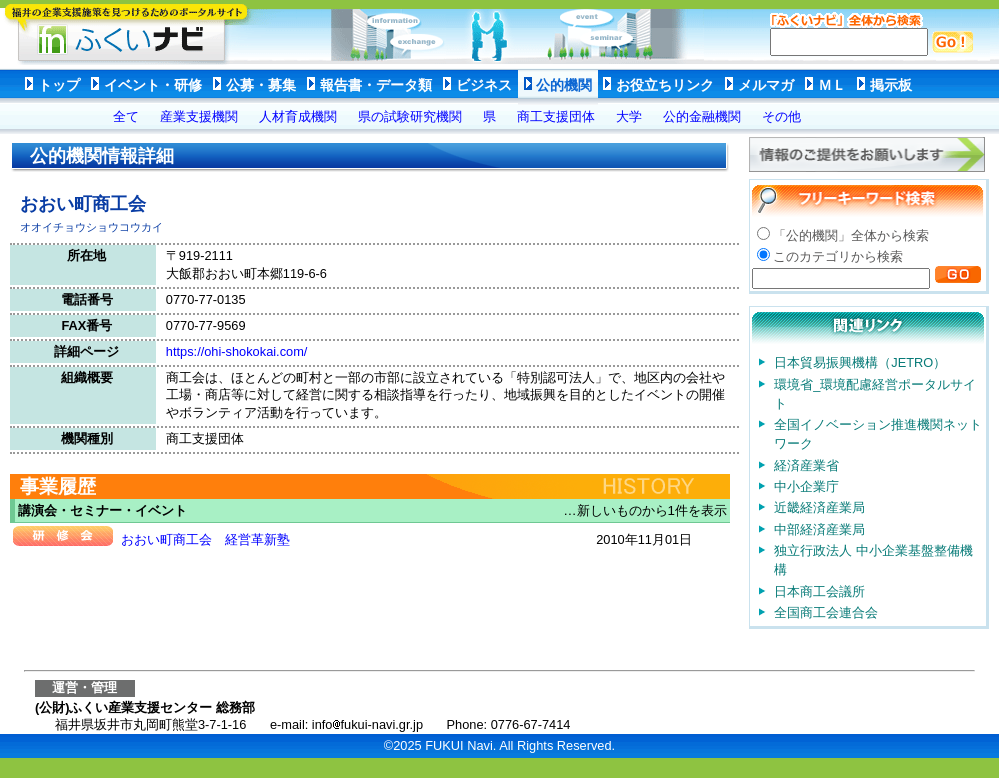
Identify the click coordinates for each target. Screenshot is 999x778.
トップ (59, 85)
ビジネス (484, 85)
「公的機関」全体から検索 (851, 235)
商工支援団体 (556, 116)
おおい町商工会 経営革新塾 (205, 539)
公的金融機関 (702, 116)
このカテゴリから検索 (838, 256)
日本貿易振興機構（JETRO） (860, 362)
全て (126, 116)
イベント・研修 (153, 85)
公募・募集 (261, 85)
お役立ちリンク (665, 85)
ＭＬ (832, 85)
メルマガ (766, 85)
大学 (629, 116)
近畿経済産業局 (819, 507)
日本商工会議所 (819, 591)
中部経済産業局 (819, 529)
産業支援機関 (199, 116)
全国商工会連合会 (826, 612)
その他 (781, 116)
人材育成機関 (298, 116)
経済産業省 (806, 465)
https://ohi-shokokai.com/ (237, 351)
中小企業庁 (806, 486)
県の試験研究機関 (410, 116)
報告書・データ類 (376, 85)
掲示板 (891, 85)
